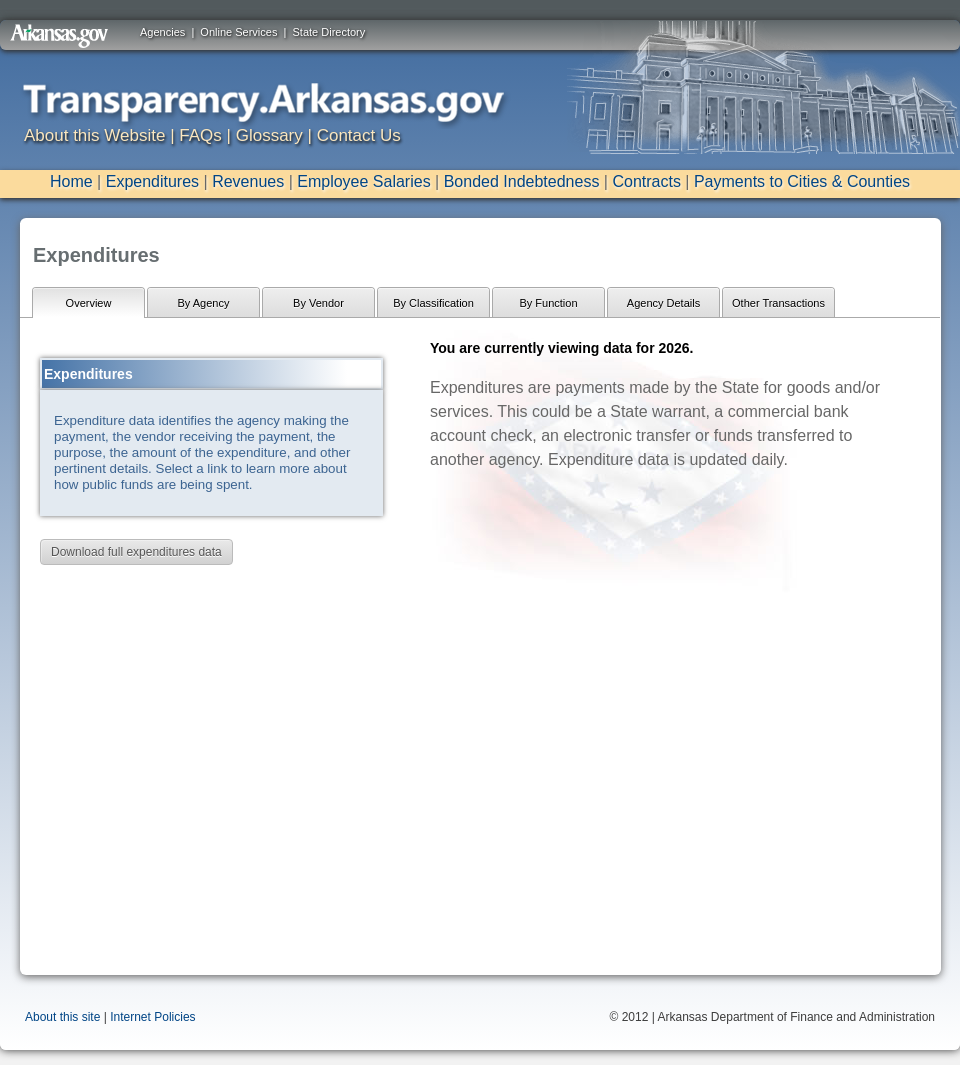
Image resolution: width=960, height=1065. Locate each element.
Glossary (269, 135)
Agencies (162, 32)
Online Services (238, 32)
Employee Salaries (363, 181)
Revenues (248, 181)
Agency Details (663, 303)
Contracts (646, 181)
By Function (548, 303)
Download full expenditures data (136, 552)
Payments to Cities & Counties (802, 181)
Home (71, 181)
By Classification (433, 303)
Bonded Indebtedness (522, 181)
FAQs (200, 135)
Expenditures (152, 181)
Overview (89, 303)
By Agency (204, 303)
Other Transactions (778, 303)
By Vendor (318, 303)
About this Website (94, 135)
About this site (62, 1017)
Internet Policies (152, 1017)
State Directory (329, 32)
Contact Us (359, 135)
